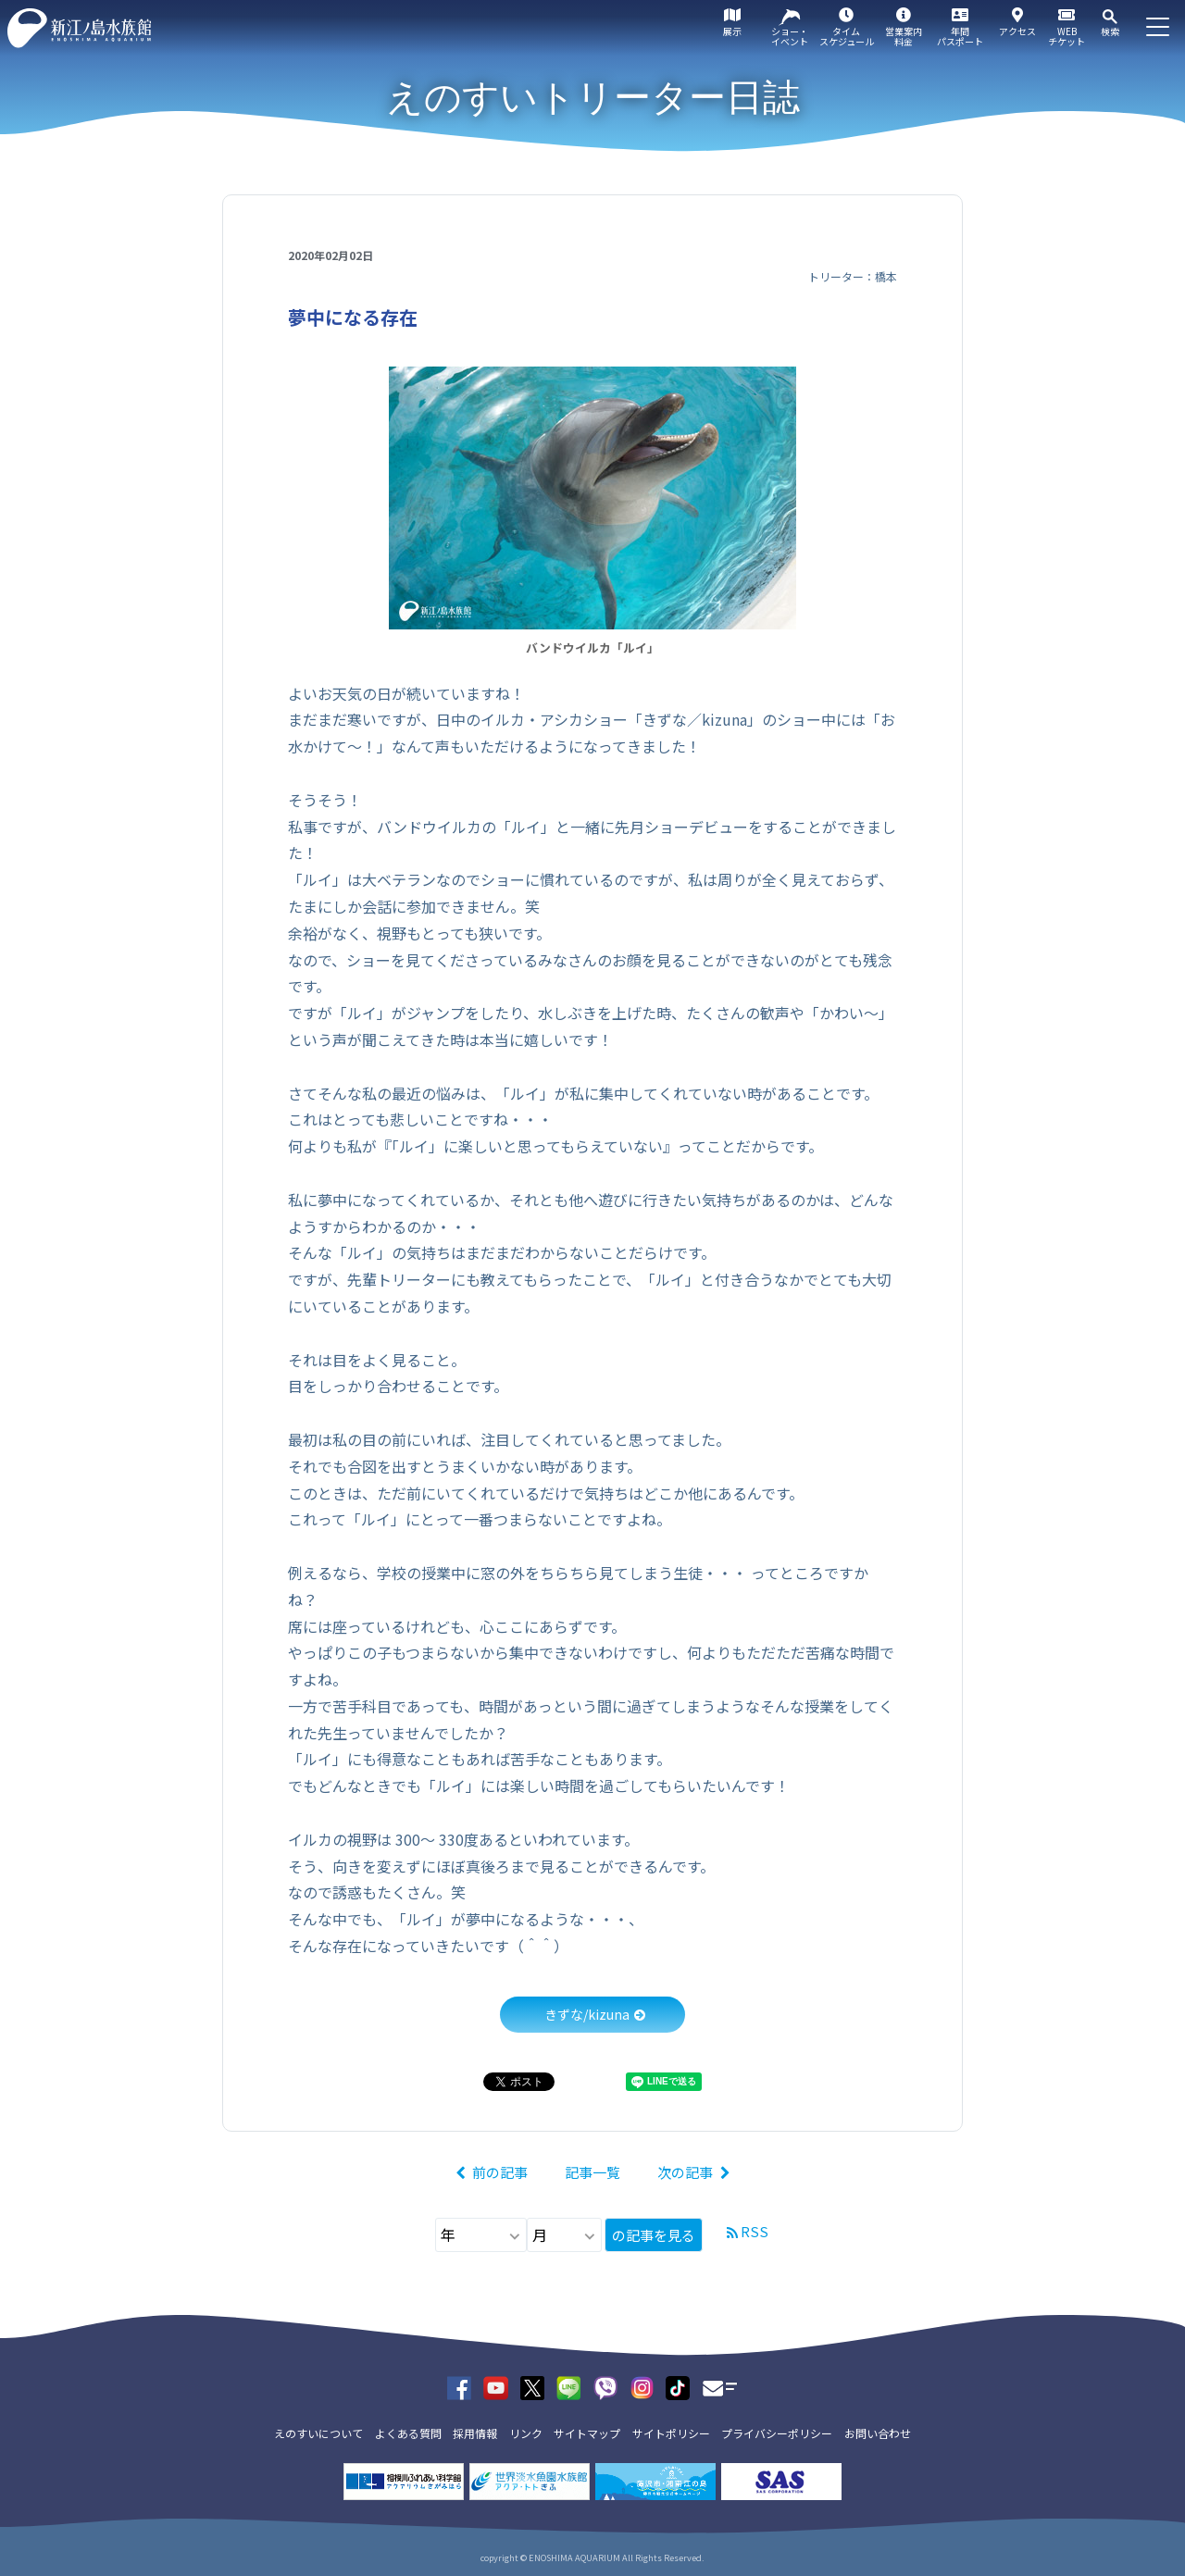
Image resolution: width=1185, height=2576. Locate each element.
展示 (732, 31)
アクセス (1017, 31)
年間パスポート (960, 36)
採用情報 (475, 2433)
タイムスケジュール (846, 36)
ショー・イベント (789, 36)
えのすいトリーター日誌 (593, 97)
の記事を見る (653, 2235)
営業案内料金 (903, 36)
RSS (754, 2231)
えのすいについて (318, 2433)
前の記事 (500, 2172)
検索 (1110, 31)
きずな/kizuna (587, 2014)
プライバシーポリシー (776, 2433)
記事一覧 (592, 2172)
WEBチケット (1066, 36)
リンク (526, 2433)
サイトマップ (587, 2433)
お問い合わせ (877, 2433)
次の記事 (685, 2172)
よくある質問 (408, 2433)
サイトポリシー (671, 2433)
